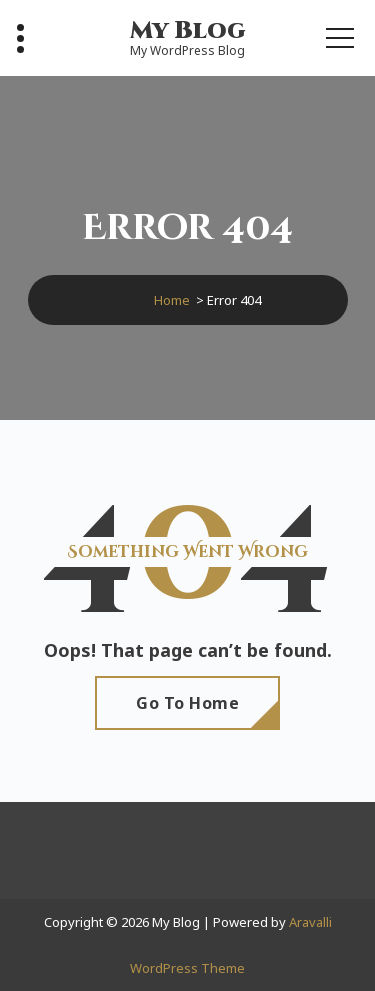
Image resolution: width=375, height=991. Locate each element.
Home (172, 300)
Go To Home (187, 703)
